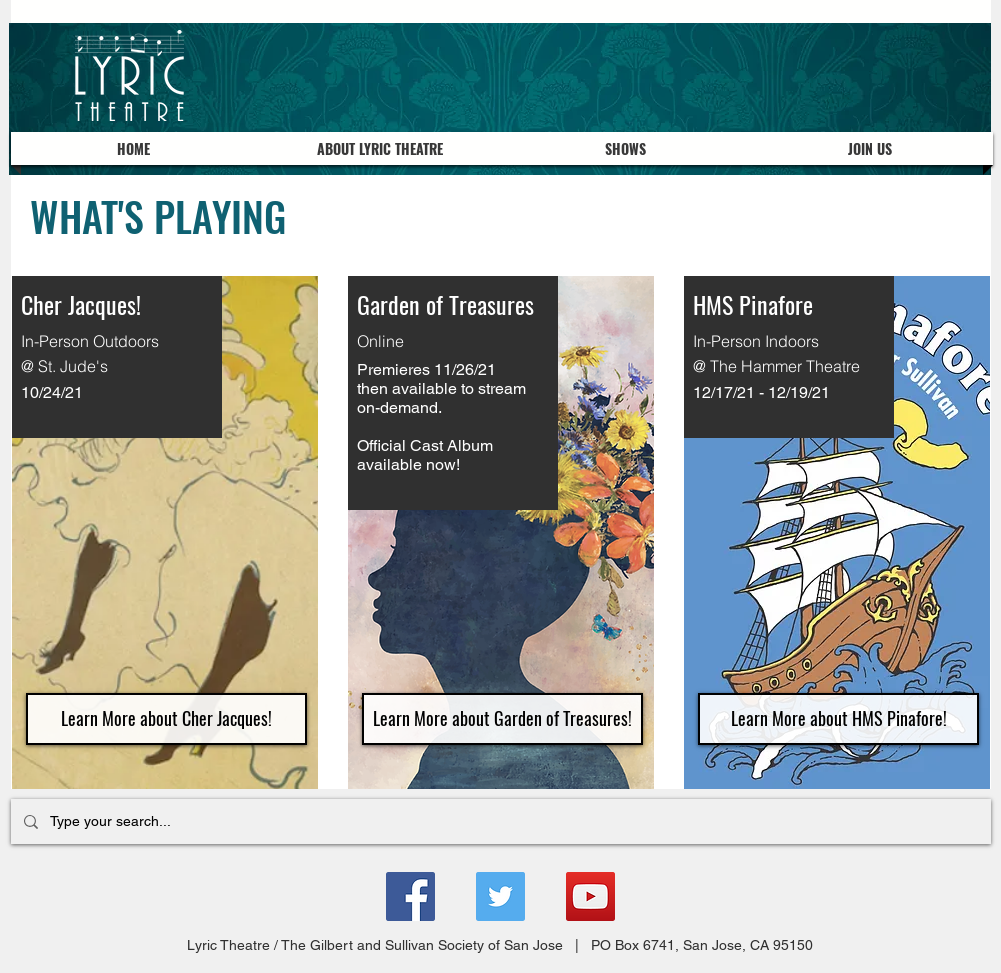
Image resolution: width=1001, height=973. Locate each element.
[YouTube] (590, 896)
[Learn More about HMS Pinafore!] (838, 719)
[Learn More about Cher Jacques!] (166, 719)
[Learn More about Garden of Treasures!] (502, 719)
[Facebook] (410, 896)
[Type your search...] (499, 821)
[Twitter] (500, 896)
